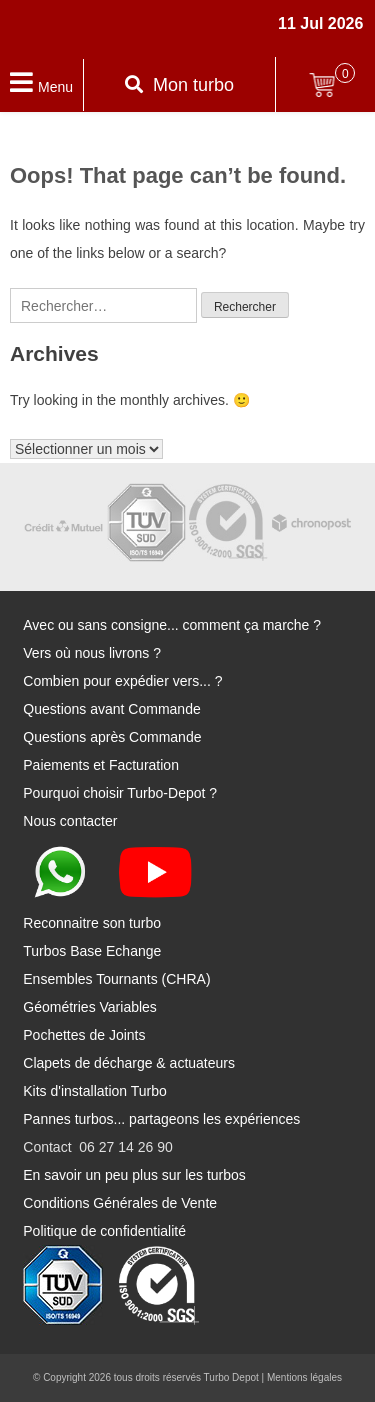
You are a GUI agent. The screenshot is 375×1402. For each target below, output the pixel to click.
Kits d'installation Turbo (95, 1091)
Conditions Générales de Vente (120, 1203)
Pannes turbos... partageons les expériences (161, 1119)
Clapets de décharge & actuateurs (129, 1063)
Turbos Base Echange (92, 951)
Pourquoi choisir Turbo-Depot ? (120, 793)
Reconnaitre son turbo (92, 923)
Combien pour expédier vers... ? (122, 681)
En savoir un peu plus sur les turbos (134, 1175)
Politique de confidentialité (104, 1231)
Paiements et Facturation (101, 765)
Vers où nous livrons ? (92, 653)
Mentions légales (304, 1377)
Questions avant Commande (111, 709)
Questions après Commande (112, 737)
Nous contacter (70, 821)
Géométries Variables (90, 1007)
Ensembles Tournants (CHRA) (116, 979)
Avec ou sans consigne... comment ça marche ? (172, 625)
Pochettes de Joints (84, 1035)
